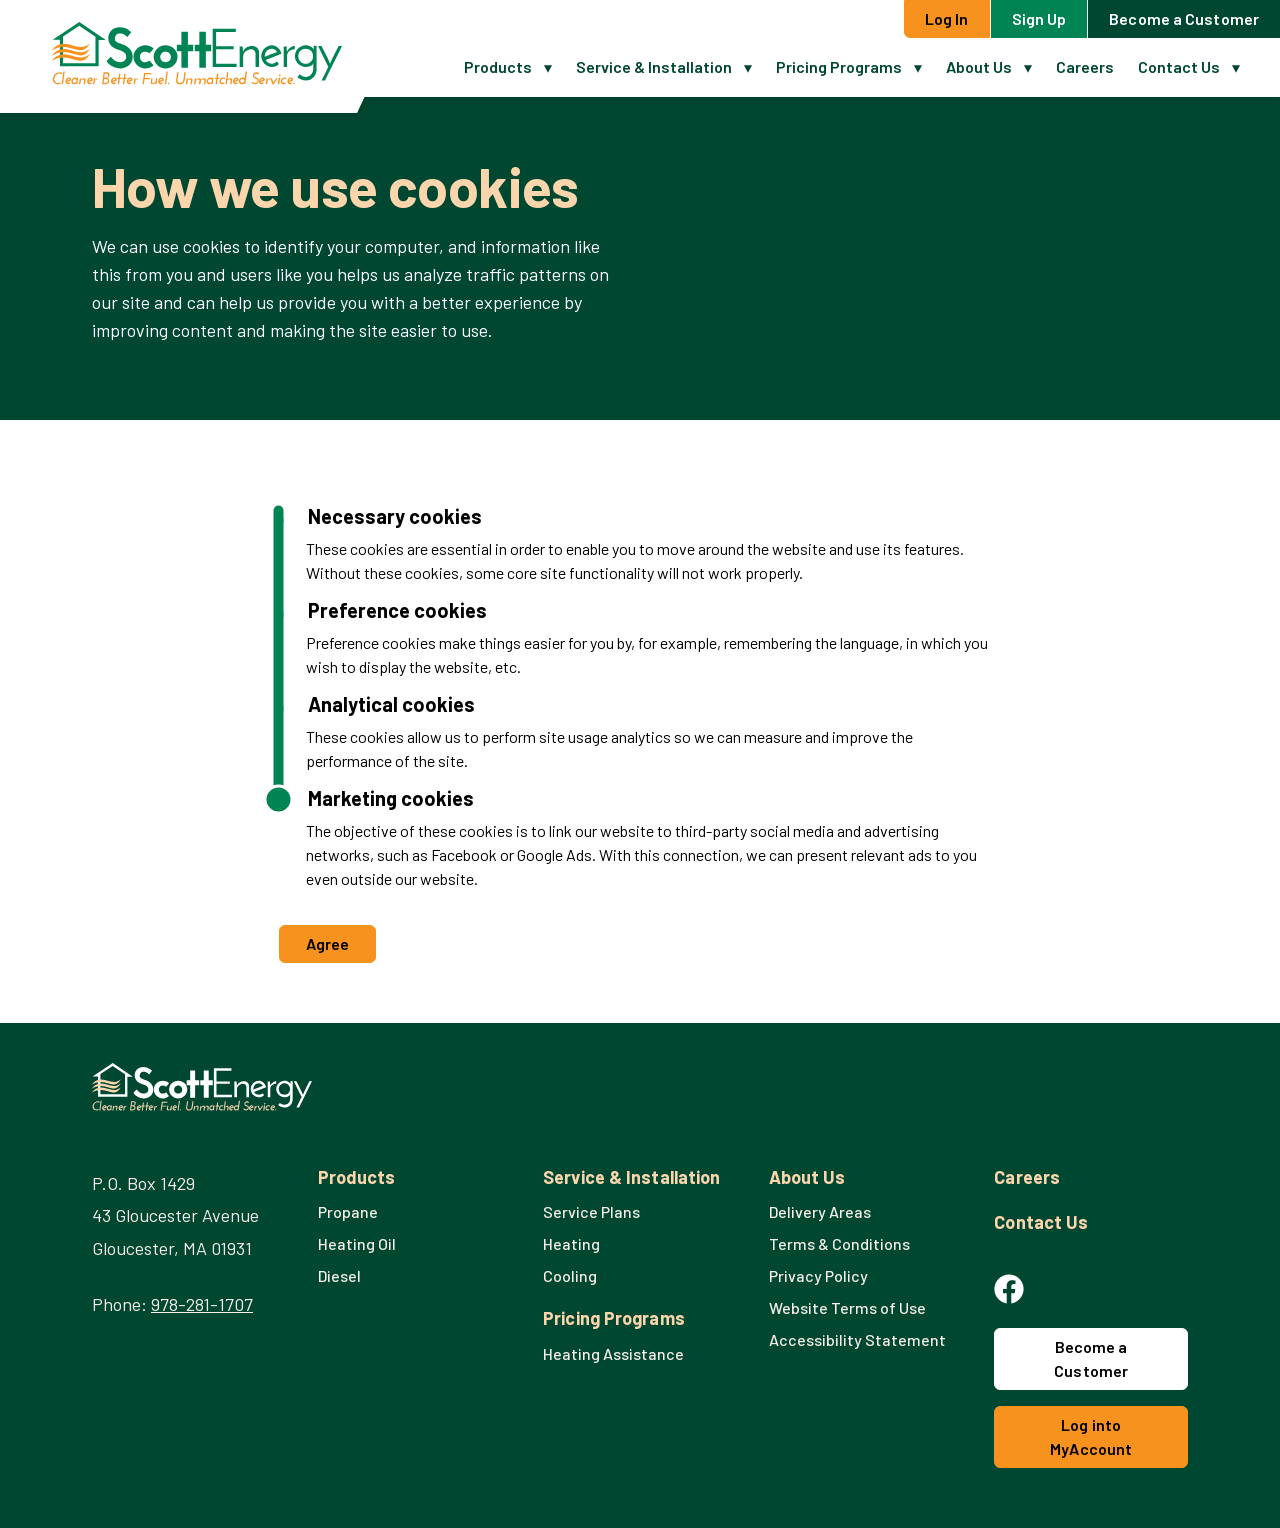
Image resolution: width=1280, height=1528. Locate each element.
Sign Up (1039, 18)
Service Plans (591, 1211)
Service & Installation (654, 66)
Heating (571, 1243)
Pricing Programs (839, 66)
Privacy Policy (818, 1275)
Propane (348, 1211)
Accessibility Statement (857, 1339)
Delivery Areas (820, 1211)
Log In (947, 18)
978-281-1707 (202, 1304)
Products (498, 66)
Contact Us (1179, 66)
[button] (554, 67)
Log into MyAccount (1091, 1436)
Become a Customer (1184, 18)
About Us (979, 66)
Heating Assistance (613, 1353)
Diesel (339, 1275)
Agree (328, 943)
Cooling (570, 1275)
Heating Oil (357, 1243)
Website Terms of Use (847, 1307)
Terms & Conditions (839, 1243)
